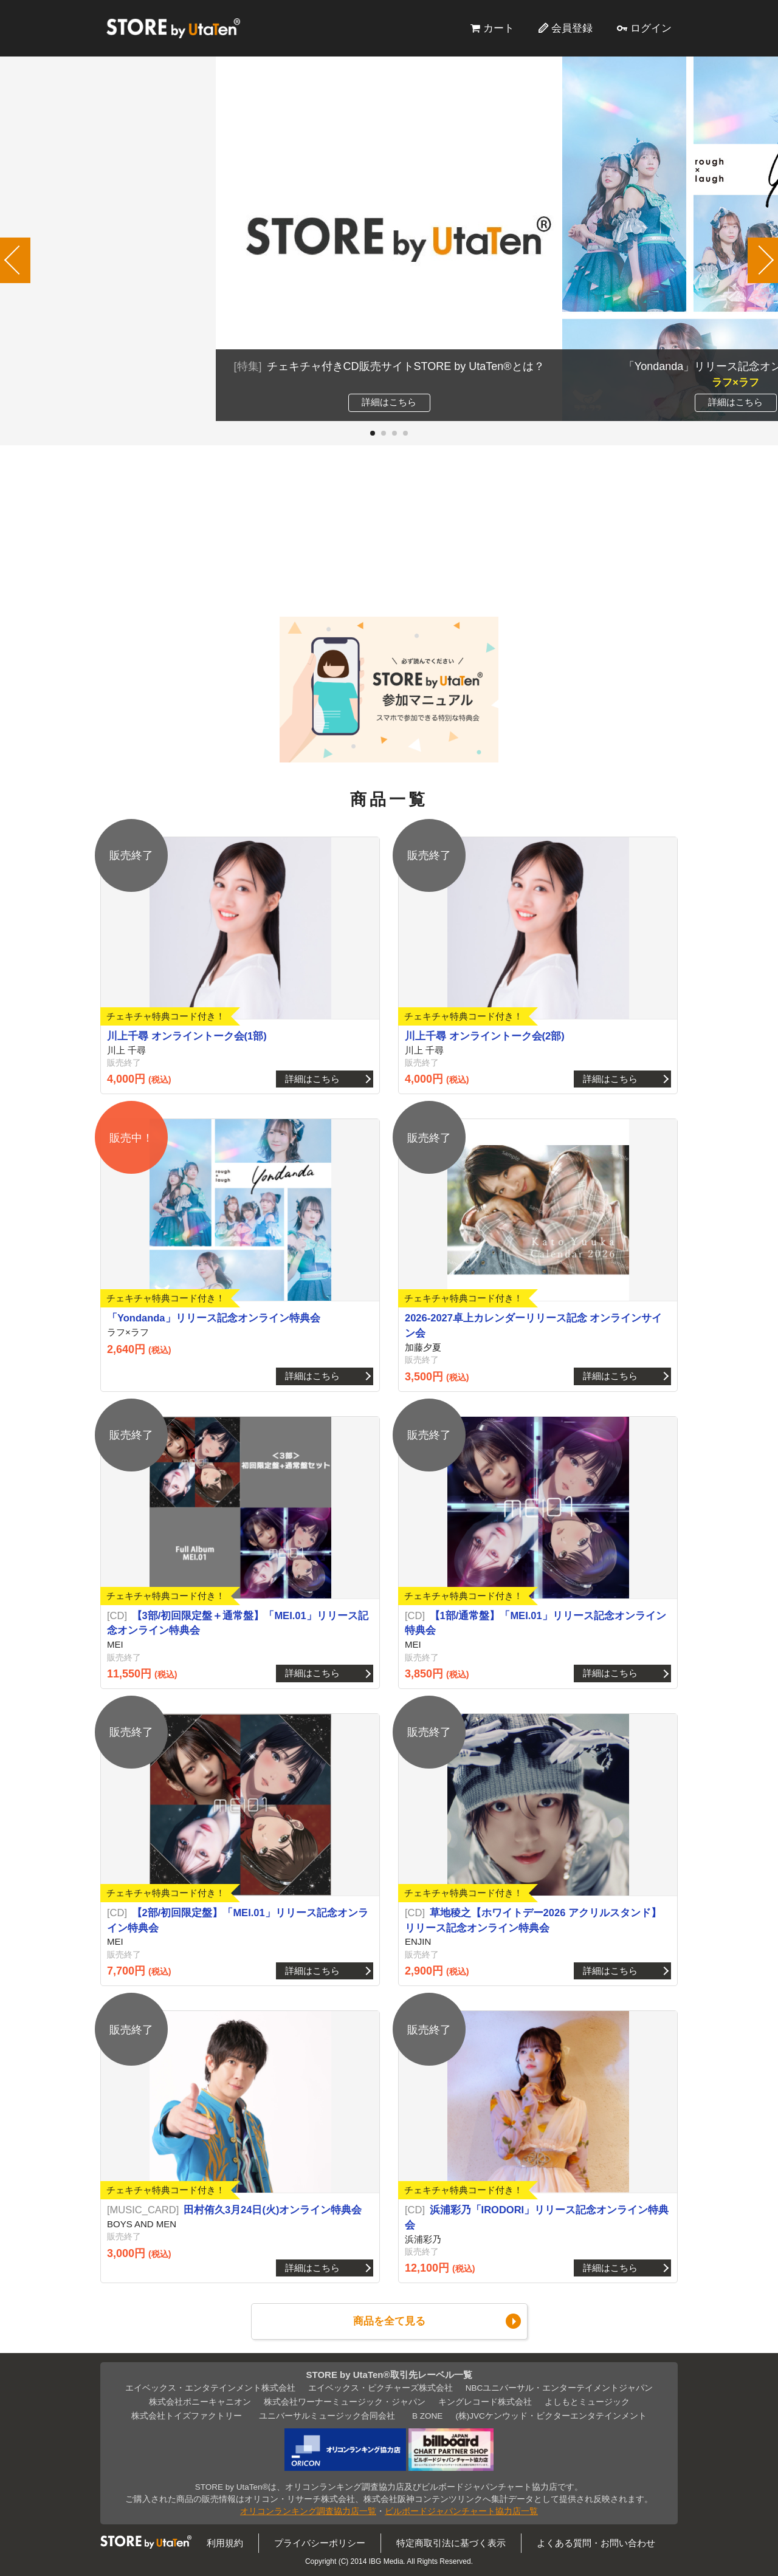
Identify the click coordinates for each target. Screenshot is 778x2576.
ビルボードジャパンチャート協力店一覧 (461, 2511)
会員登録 (572, 27)
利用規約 (225, 2543)
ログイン (651, 27)
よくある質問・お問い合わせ (596, 2543)
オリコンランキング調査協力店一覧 (308, 2511)
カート (498, 27)
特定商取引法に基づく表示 (451, 2543)
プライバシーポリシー (319, 2543)
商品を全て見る (389, 2320)
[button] (372, 433)
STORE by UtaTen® (173, 28)
